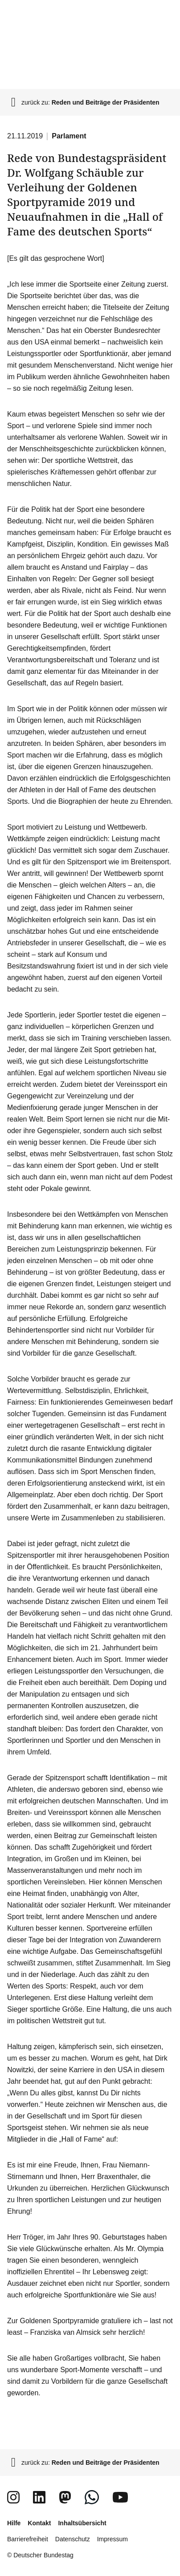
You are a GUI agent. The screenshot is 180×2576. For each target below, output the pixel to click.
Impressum (112, 2539)
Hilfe (13, 2523)
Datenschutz (72, 2539)
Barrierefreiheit (27, 2539)
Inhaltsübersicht (82, 2523)
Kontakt (39, 2523)
